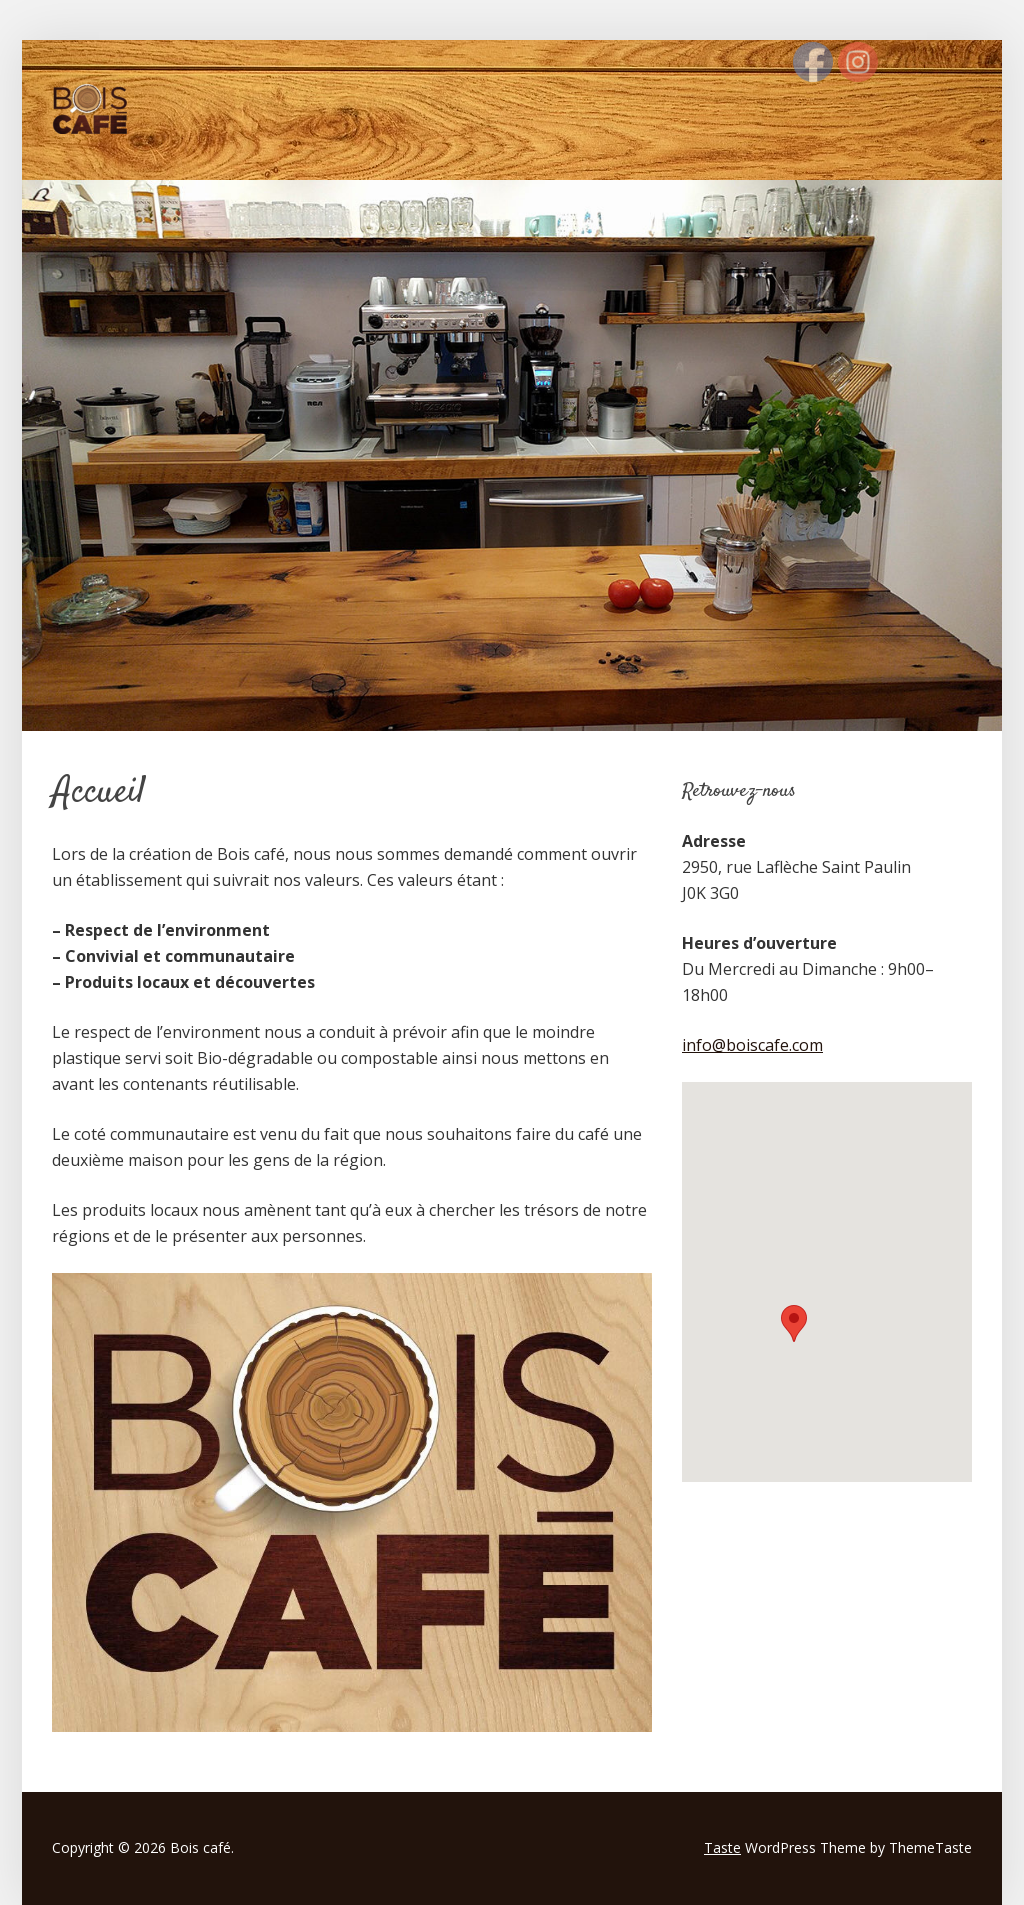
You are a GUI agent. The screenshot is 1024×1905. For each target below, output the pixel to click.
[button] (794, 1323)
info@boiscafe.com (752, 1045)
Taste (722, 1847)
